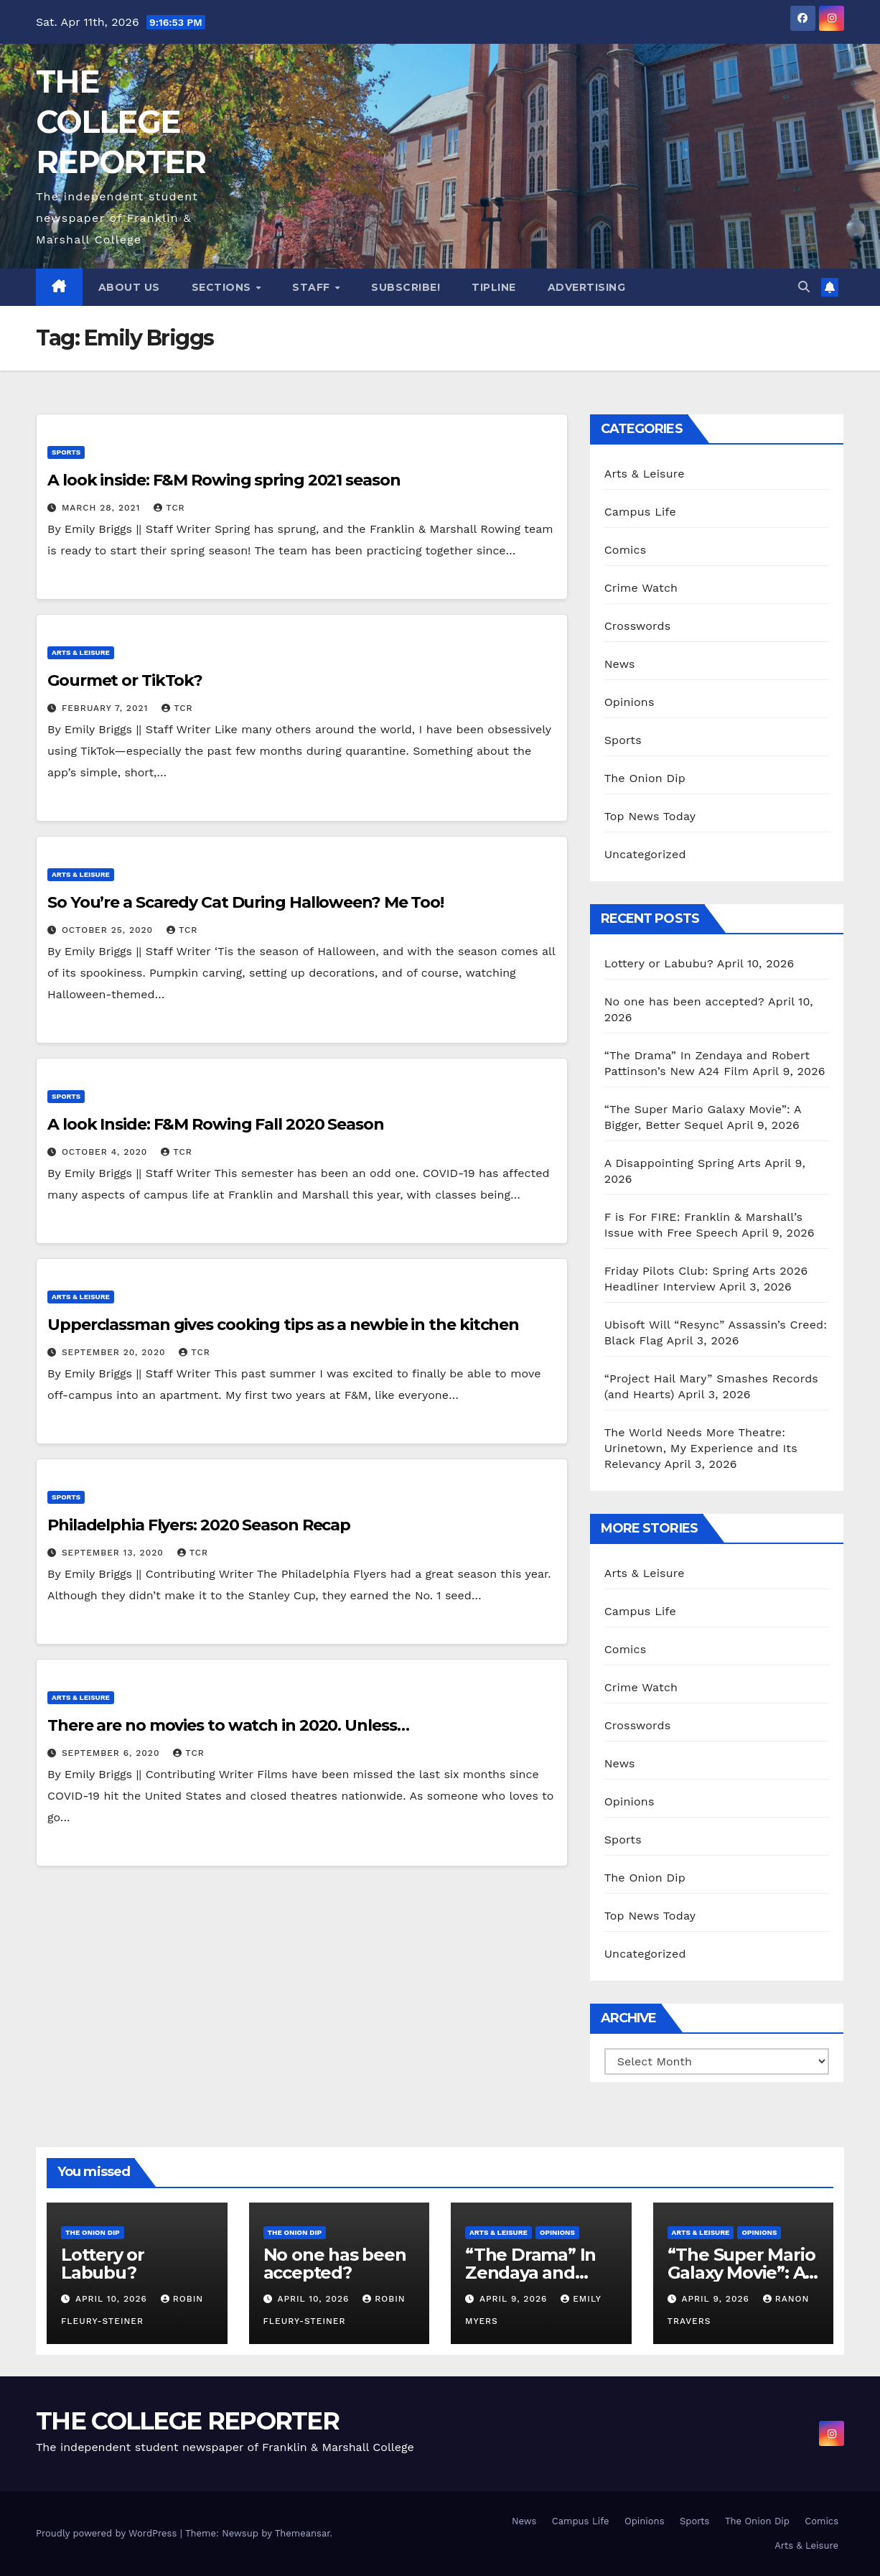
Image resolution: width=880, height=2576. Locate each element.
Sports (66, 452)
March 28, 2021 (103, 508)
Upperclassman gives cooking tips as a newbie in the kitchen (283, 1324)
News (619, 664)
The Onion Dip (644, 778)
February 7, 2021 (106, 708)
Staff (312, 287)
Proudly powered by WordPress (108, 2533)
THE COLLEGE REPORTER (120, 121)
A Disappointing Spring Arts (683, 1163)
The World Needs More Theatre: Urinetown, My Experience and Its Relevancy (700, 1448)
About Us (129, 287)
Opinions (629, 702)
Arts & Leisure (81, 652)
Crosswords (637, 626)
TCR (169, 508)
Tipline (494, 287)
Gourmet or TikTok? (124, 680)
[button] (804, 287)
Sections (223, 287)
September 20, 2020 (115, 1352)
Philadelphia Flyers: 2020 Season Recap (198, 1525)
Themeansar (302, 2533)
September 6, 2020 (112, 1753)
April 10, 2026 (113, 2299)
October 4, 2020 (106, 1152)
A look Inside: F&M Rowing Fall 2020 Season (215, 1124)
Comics (625, 550)
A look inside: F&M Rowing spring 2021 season (224, 480)
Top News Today (650, 816)
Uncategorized (645, 854)
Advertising (587, 287)
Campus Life (640, 512)
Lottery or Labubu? (658, 963)
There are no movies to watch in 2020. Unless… (228, 1725)
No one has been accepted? (684, 1001)
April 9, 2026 (515, 2299)
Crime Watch (641, 588)
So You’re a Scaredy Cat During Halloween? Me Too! (245, 902)
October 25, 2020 (109, 930)
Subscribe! (405, 287)
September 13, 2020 (114, 1553)
